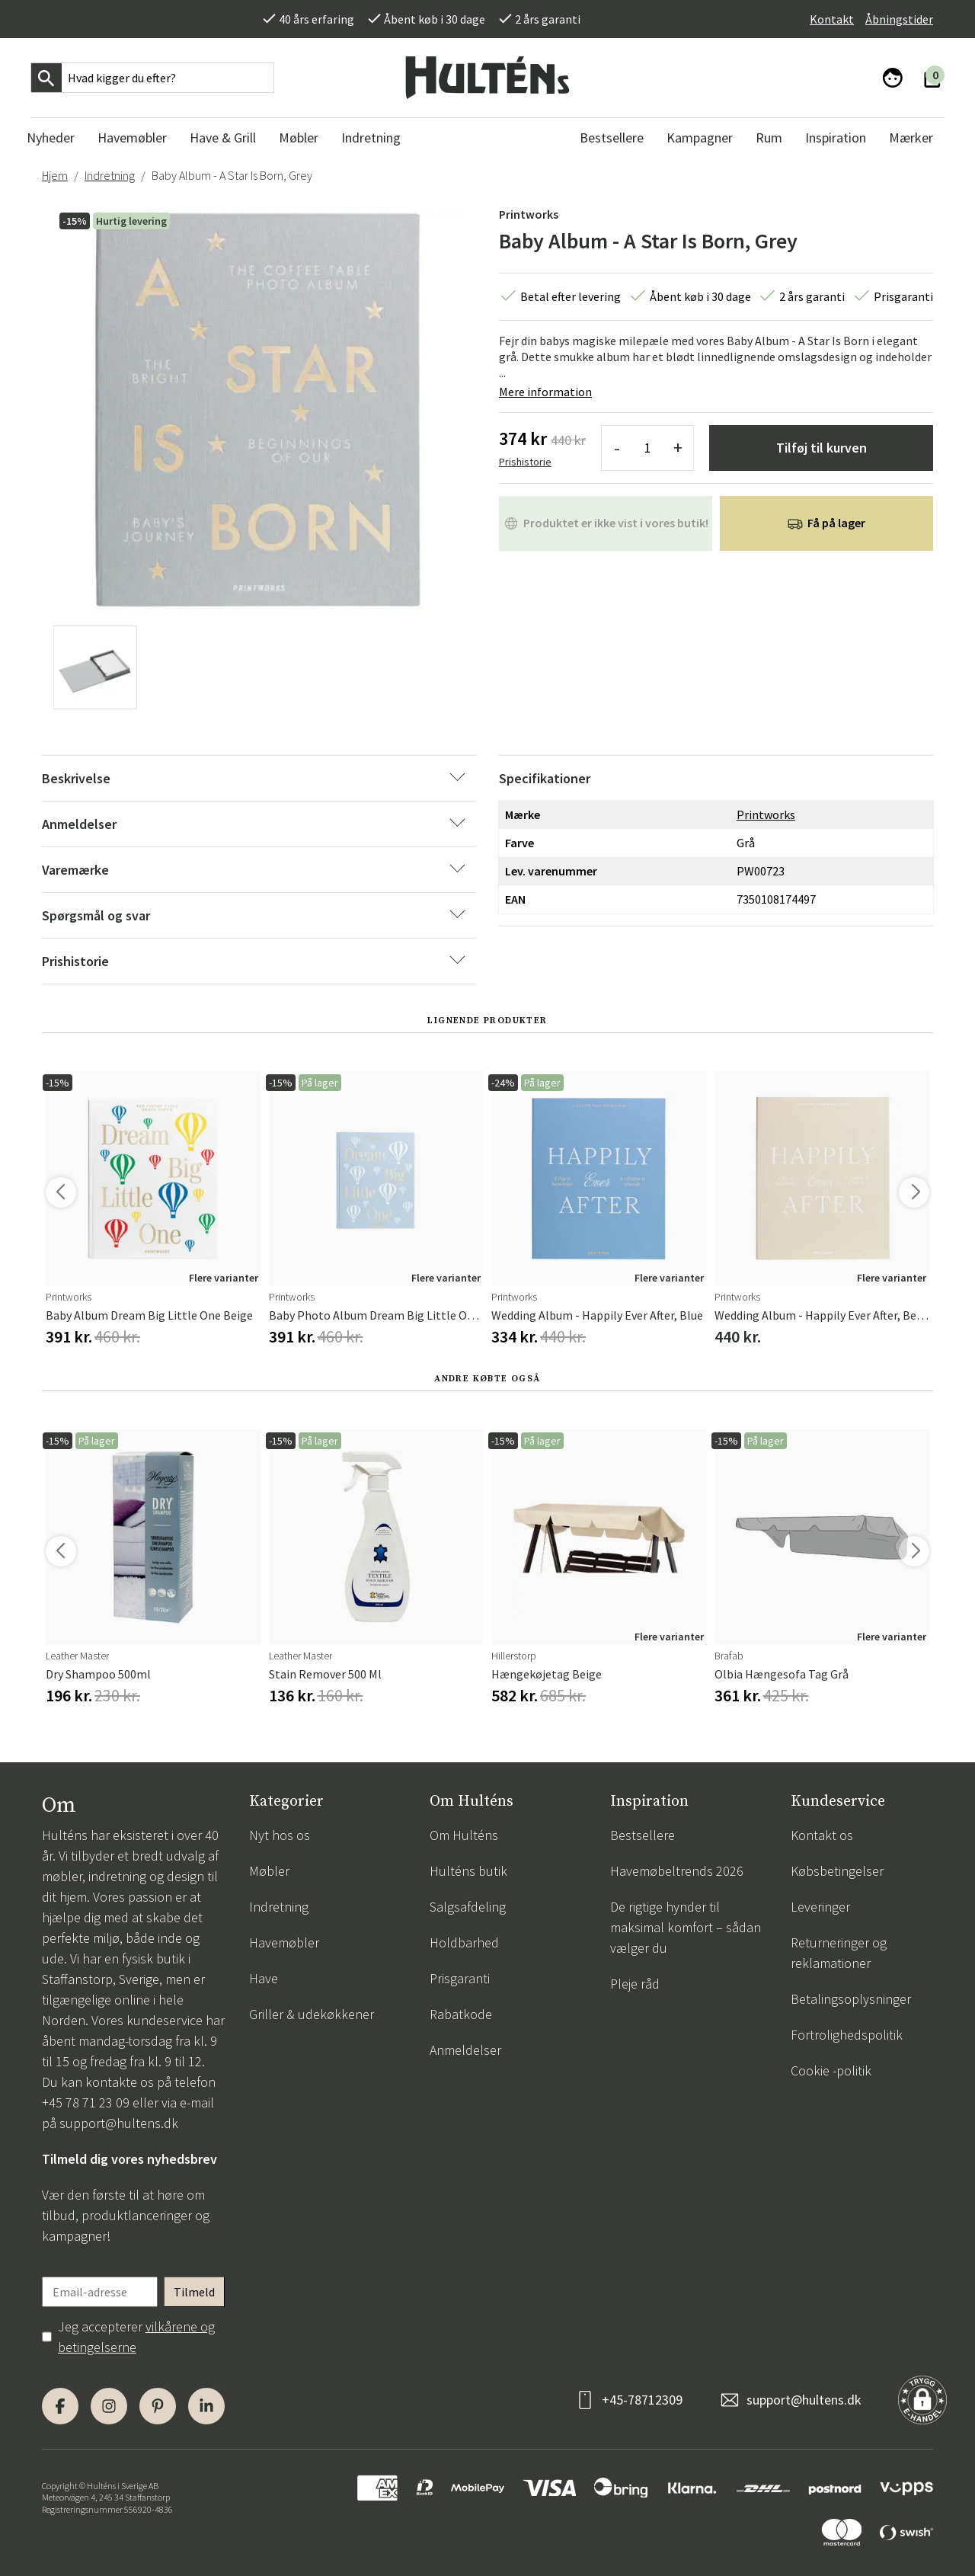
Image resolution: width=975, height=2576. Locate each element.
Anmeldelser (465, 2050)
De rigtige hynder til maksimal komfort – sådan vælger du (685, 1927)
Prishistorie (525, 462)
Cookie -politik (831, 2070)
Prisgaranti (460, 1978)
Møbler (269, 1871)
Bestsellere (642, 1835)
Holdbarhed (464, 1942)
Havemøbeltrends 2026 (676, 1871)
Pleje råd (635, 1983)
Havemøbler (284, 1942)
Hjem (55, 175)
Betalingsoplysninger (851, 1999)
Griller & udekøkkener (311, 2014)
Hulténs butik (468, 1871)
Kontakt (832, 19)
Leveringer (820, 1906)
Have (263, 1978)
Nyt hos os (279, 1835)
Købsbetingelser (837, 1871)
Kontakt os (822, 1835)
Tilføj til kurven (821, 447)
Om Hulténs (464, 1835)
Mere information (545, 391)
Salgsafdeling (468, 1906)
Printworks (528, 214)
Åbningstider (899, 19)
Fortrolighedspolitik (847, 2034)
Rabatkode (461, 2014)
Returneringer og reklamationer (839, 1953)
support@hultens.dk (118, 2123)
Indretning (110, 175)
